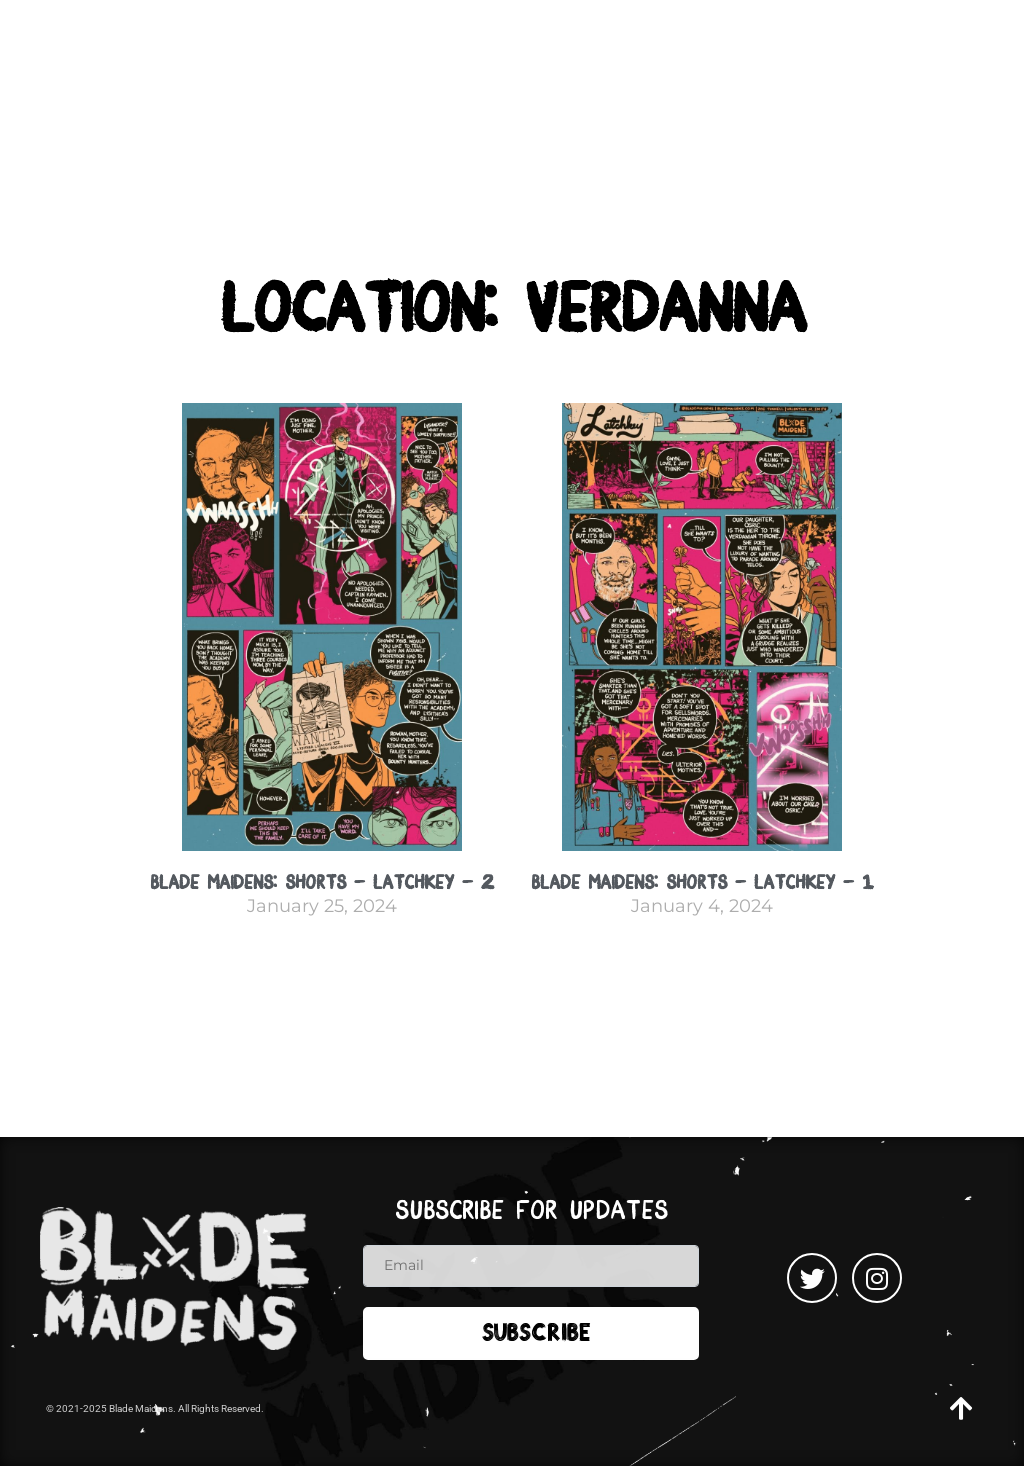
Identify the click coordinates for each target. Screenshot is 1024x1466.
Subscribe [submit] (536, 1335)
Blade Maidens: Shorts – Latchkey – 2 (322, 883)
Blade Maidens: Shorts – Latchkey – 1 (702, 883)
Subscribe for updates (531, 1210)
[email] (531, 1266)
